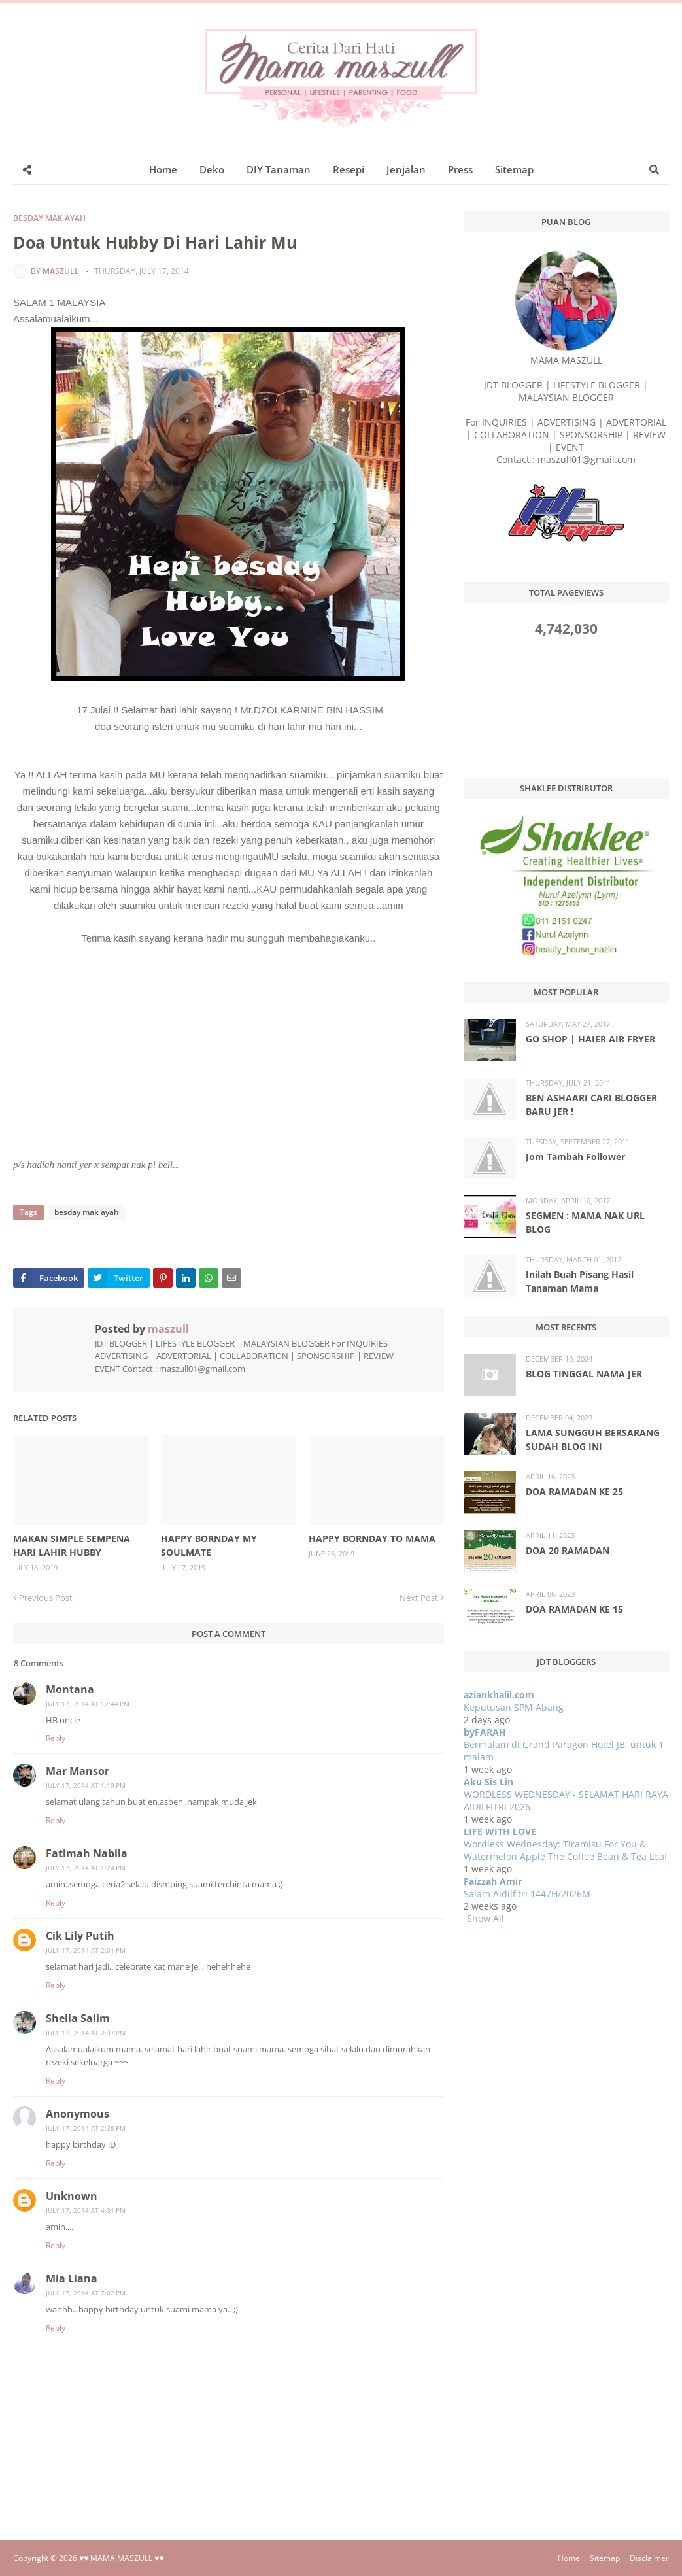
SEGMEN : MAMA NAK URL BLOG (585, 1222)
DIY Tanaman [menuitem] (279, 169)
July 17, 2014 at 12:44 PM (87, 1703)
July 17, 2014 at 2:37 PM (86, 2032)
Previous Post (46, 1598)
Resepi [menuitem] (348, 169)
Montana (70, 1689)
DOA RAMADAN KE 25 (574, 1491)
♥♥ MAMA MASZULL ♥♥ (121, 2558)
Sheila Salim (78, 2018)
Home (569, 2558)
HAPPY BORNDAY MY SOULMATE (209, 1545)
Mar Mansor (77, 1771)
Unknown (71, 2196)
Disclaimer (649, 2558)
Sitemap (605, 2558)
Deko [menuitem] (211, 169)
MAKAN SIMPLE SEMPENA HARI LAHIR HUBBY (71, 1545)
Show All (485, 1918)
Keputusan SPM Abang (514, 1707)
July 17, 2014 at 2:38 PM (86, 2128)
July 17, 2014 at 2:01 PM (86, 1950)
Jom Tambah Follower (575, 1156)
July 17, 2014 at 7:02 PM (86, 2292)
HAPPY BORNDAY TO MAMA (372, 1538)
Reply (55, 1737)
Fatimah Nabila (87, 1853)
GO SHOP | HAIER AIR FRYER (590, 1039)
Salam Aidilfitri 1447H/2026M (527, 1893)
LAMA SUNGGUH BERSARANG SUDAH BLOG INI (593, 1439)
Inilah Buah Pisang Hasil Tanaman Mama (580, 1281)
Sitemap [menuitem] (514, 169)
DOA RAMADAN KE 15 (574, 1609)
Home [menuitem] (163, 169)
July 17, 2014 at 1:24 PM (86, 1867)
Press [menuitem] (460, 169)
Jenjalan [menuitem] (406, 169)
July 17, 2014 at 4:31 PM (86, 2210)
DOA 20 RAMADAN (567, 1550)
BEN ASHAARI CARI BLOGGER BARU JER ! (591, 1104)
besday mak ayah (49, 218)
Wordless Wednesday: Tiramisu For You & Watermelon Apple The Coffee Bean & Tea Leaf (566, 1850)
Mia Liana (71, 2278)
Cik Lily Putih (80, 1936)
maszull (61, 271)
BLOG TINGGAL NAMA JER (584, 1373)
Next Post (419, 1598)
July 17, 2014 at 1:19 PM (86, 1785)
